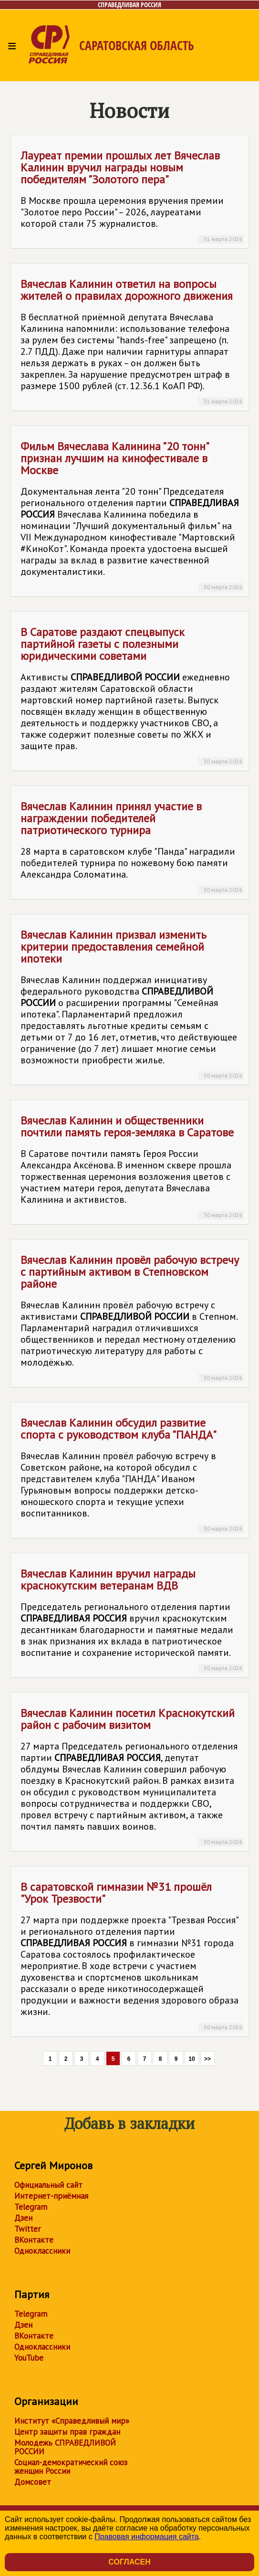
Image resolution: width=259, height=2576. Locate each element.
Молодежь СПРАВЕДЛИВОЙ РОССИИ (65, 2447)
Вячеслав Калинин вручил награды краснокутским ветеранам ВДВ (132, 1619)
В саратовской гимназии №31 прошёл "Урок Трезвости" (132, 1955)
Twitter (27, 2229)
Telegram (30, 2207)
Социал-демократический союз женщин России (70, 2466)
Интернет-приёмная (51, 2196)
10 (191, 2059)
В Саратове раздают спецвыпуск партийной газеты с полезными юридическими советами (132, 695)
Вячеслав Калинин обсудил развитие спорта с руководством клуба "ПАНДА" (132, 1474)
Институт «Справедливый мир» (71, 2421)
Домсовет (32, 2482)
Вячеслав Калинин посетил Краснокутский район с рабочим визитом (132, 1776)
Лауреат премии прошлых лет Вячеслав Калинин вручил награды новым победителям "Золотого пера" (132, 196)
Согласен (129, 2562)
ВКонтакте (33, 2240)
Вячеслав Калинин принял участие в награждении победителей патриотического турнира (132, 846)
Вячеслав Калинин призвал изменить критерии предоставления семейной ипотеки (132, 1003)
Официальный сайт (48, 2185)
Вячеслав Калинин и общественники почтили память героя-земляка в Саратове (132, 1166)
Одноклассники (42, 2251)
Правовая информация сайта (146, 2537)
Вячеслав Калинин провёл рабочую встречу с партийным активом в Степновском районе (132, 1317)
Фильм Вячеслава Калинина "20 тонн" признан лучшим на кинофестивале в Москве (132, 515)
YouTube (28, 2357)
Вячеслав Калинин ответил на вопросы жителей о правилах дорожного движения (132, 341)
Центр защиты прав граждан (67, 2432)
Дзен (23, 2218)
